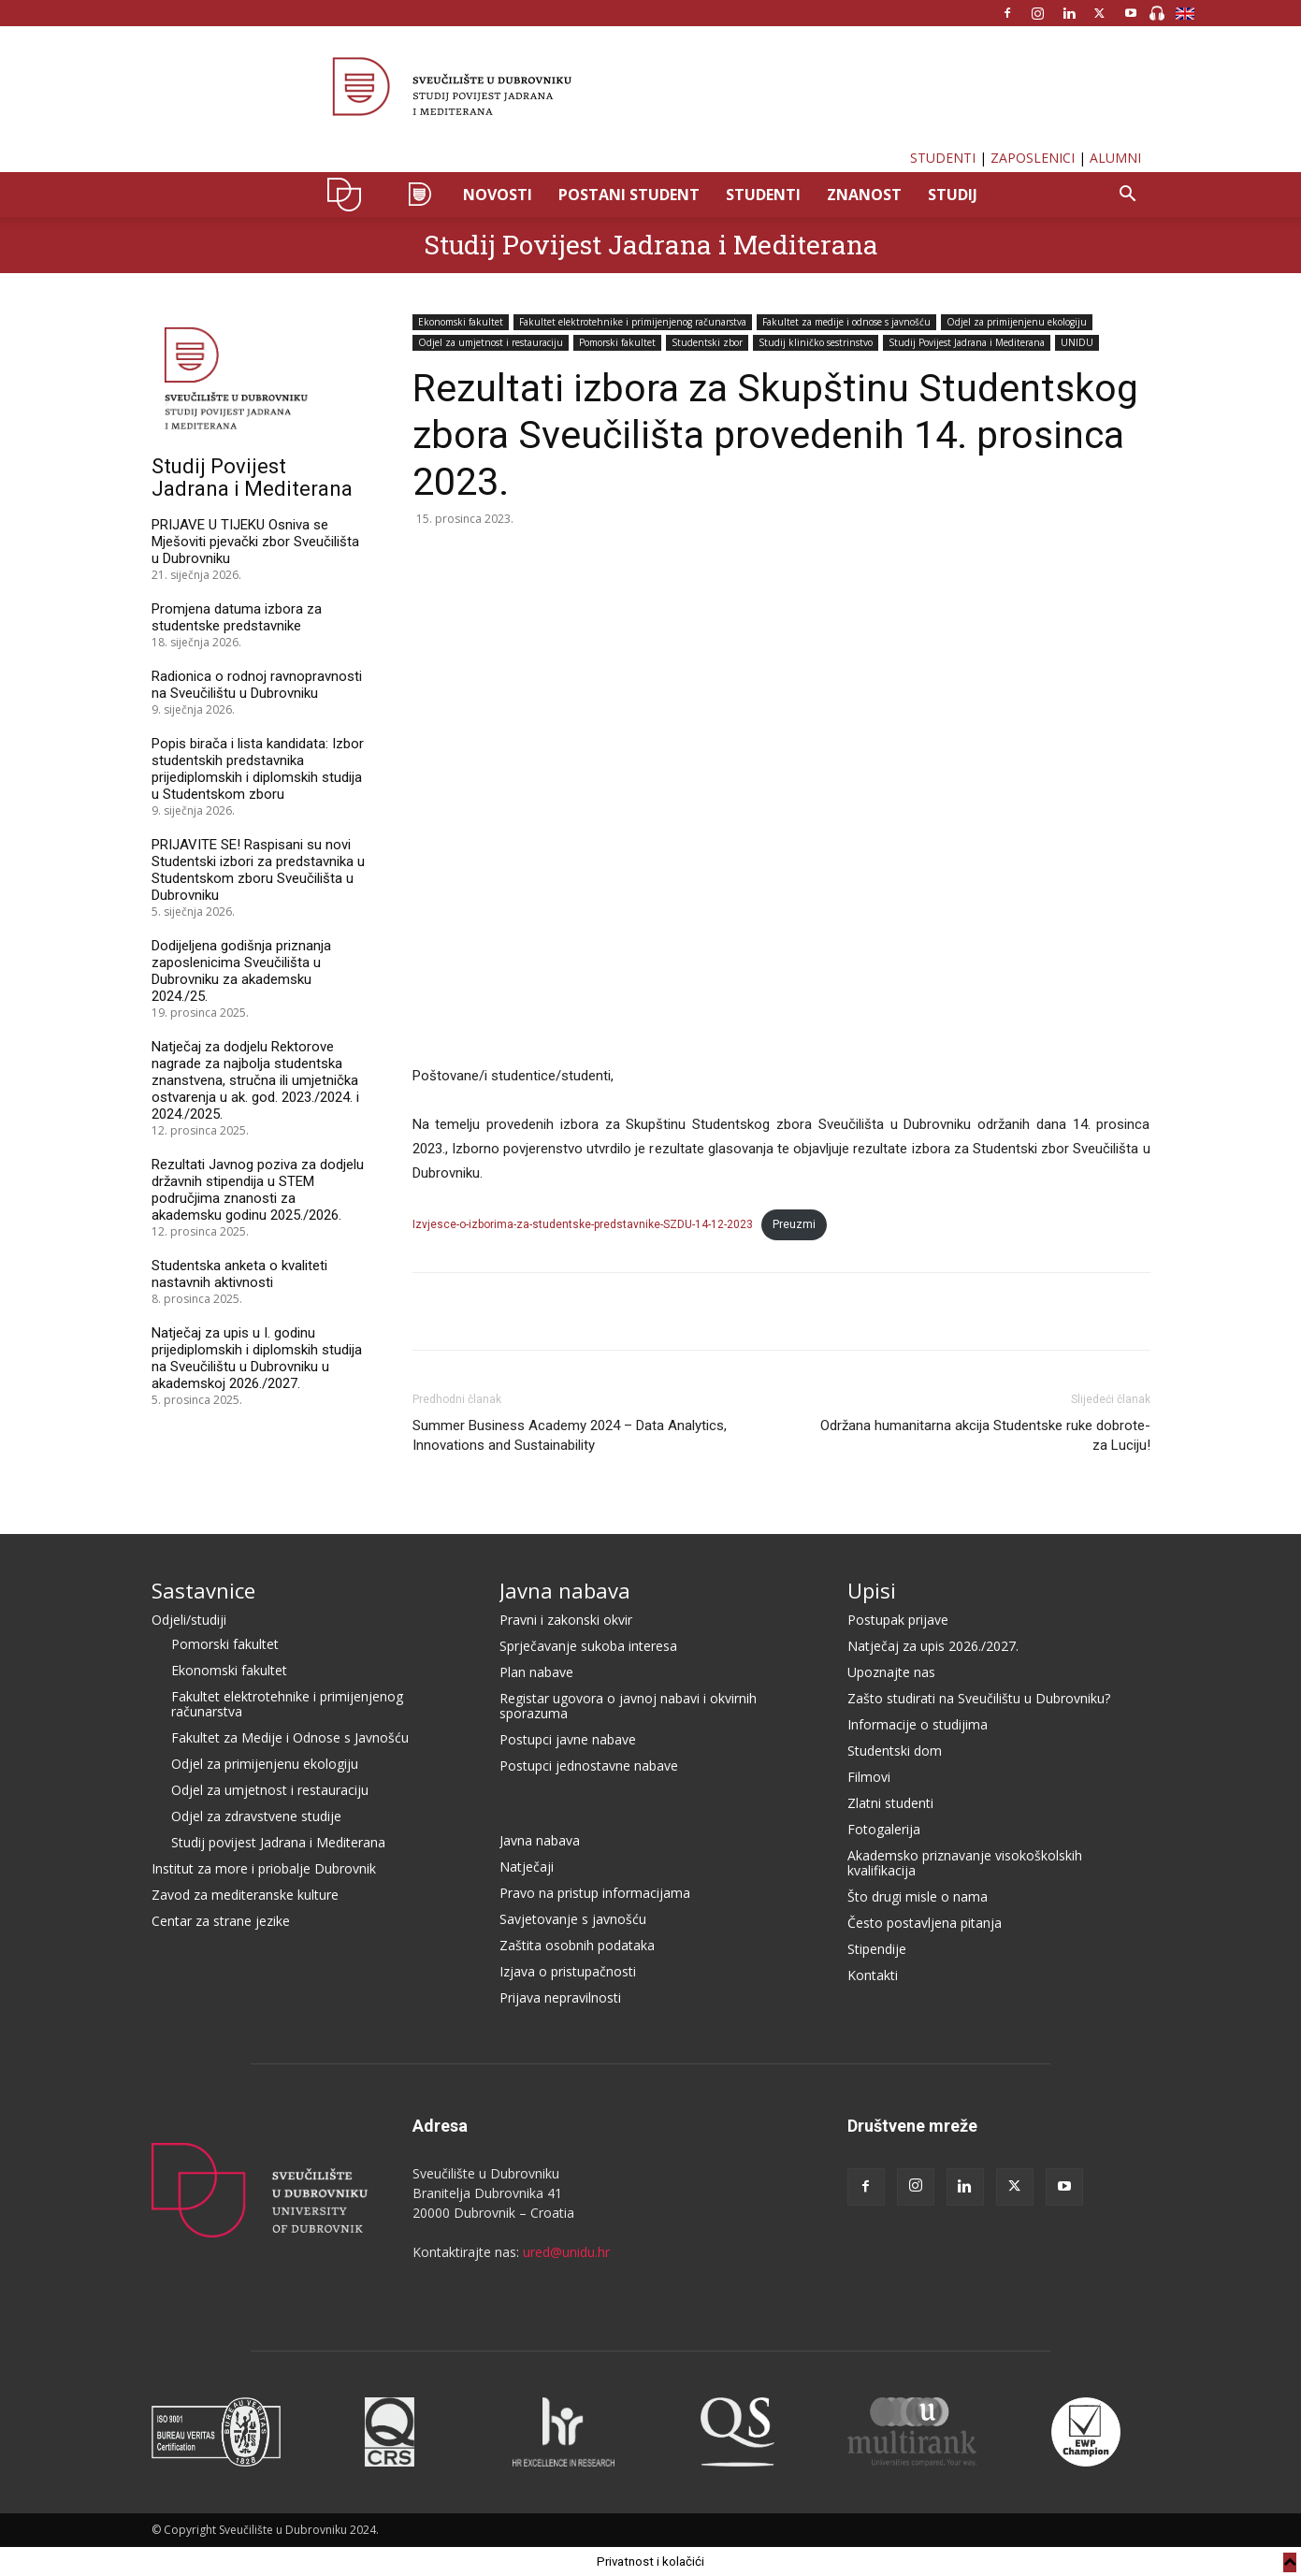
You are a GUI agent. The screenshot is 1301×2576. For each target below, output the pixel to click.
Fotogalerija (883, 1829)
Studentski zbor (707, 342)
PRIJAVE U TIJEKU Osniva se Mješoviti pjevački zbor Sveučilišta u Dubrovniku (255, 541)
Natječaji (526, 1866)
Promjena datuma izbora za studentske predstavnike (237, 617)
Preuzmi (794, 1224)
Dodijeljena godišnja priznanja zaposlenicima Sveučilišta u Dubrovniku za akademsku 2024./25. (241, 971)
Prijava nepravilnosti (560, 1997)
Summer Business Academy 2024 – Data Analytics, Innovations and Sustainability (569, 1435)
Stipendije (876, 1949)
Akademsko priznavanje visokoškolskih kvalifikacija (964, 1862)
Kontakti (872, 1975)
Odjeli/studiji (189, 1619)
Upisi (871, 1590)
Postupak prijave (897, 1619)
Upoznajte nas (891, 1672)
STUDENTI (943, 157)
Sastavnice (203, 1590)
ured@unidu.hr (566, 2252)
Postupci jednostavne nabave (588, 1765)
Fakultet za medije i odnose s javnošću (846, 321)
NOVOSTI (497, 194)
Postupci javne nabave (567, 1739)
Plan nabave (536, 1672)
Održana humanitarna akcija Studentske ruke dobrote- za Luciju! (985, 1435)
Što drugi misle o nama (917, 1896)
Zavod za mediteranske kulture (245, 1894)
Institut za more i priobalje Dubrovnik (264, 1868)
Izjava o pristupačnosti (567, 1971)
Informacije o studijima (917, 1724)
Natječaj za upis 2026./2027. (933, 1646)
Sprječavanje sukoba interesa (588, 1646)
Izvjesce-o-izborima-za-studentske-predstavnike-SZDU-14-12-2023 (582, 1224)
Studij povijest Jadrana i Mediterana (278, 1842)
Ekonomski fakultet (460, 321)
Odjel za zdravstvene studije (256, 1816)
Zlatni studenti (890, 1803)
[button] (1128, 196)
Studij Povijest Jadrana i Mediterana (651, 244)
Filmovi (868, 1777)
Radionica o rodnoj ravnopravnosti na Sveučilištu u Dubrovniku (257, 685)
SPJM (418, 194)
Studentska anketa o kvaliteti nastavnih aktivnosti (239, 1274)
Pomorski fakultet (617, 342)
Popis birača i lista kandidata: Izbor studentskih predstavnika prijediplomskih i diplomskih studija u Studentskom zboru (258, 769)
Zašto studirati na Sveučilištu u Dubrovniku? (978, 1698)
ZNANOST (864, 194)
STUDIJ (952, 194)
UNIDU (349, 194)
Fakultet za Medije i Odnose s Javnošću (290, 1737)
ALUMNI (1115, 157)
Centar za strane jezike (221, 1921)
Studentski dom (894, 1750)
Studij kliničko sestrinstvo (816, 342)
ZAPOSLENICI (1032, 157)
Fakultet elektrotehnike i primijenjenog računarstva (632, 321)
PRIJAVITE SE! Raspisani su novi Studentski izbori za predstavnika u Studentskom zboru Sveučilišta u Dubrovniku (258, 870)
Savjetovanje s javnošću (572, 1919)
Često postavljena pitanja (924, 1923)
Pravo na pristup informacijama (594, 1893)
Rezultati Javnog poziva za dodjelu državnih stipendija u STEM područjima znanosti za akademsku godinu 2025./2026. (258, 1189)
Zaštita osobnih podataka (577, 1945)
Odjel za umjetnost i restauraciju (490, 342)
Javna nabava (564, 1590)
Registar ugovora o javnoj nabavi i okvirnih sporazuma (628, 1705)
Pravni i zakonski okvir (565, 1619)
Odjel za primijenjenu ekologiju (1017, 321)
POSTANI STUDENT (629, 194)
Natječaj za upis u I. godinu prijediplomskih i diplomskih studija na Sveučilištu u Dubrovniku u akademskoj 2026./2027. (257, 1358)
